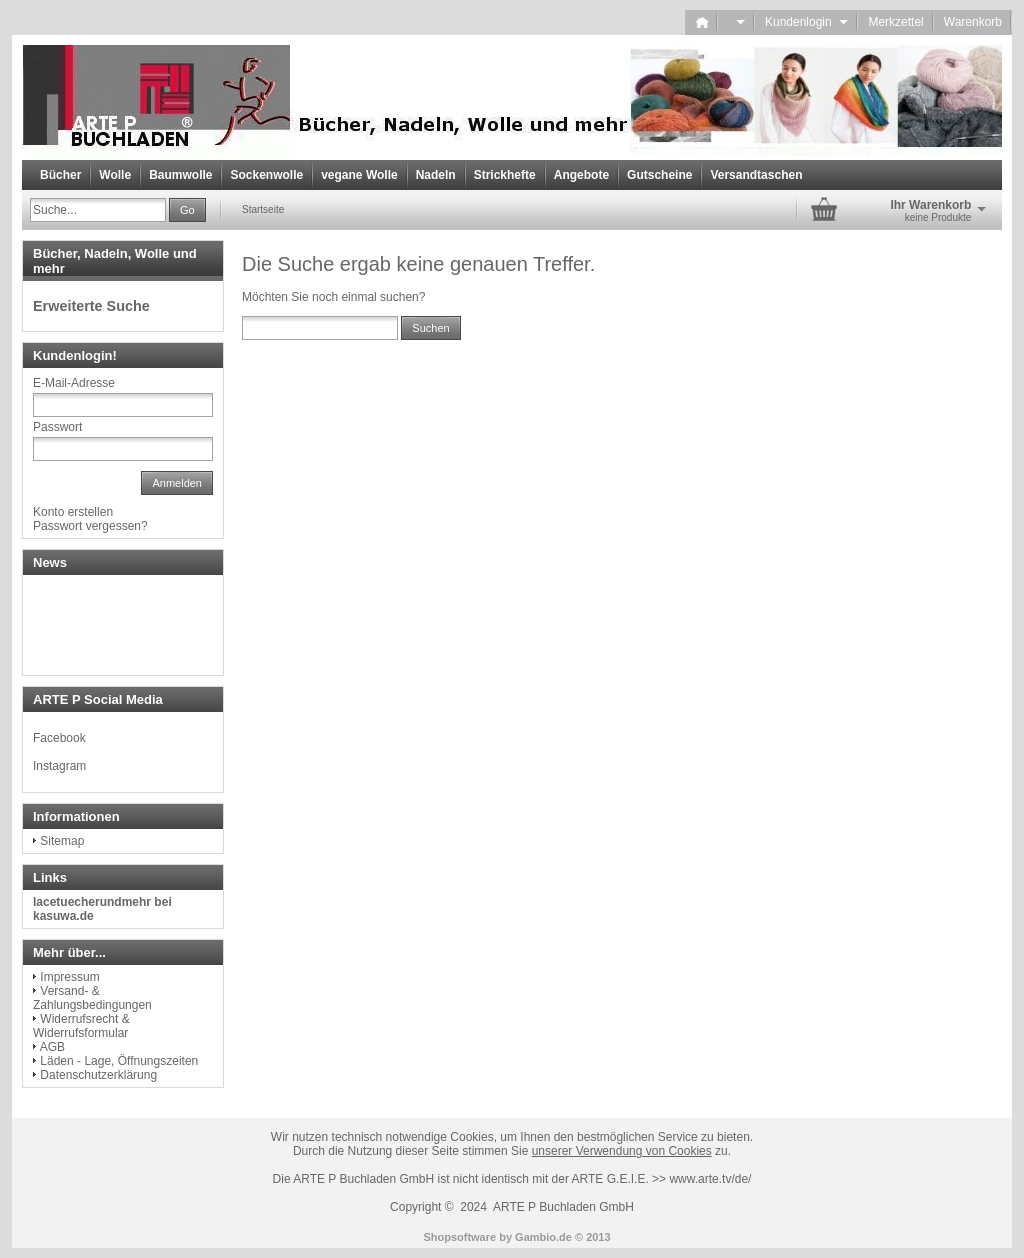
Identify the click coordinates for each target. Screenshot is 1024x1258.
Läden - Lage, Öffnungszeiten (119, 1061)
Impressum (69, 977)
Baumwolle (180, 175)
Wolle (115, 175)
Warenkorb (973, 22)
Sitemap (62, 841)
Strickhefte (505, 175)
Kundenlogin (806, 22)
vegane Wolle (359, 175)
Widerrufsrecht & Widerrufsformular (81, 1026)
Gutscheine (659, 175)
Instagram (59, 766)
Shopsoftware (459, 1237)
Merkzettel (895, 22)
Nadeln (436, 175)
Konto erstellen (73, 512)
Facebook (59, 738)
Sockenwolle (266, 175)
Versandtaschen (756, 175)
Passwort (57, 427)
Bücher (60, 175)
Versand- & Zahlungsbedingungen (92, 998)
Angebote (581, 175)
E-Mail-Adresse (74, 383)
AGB (52, 1047)
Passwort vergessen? (90, 526)
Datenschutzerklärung (98, 1075)
